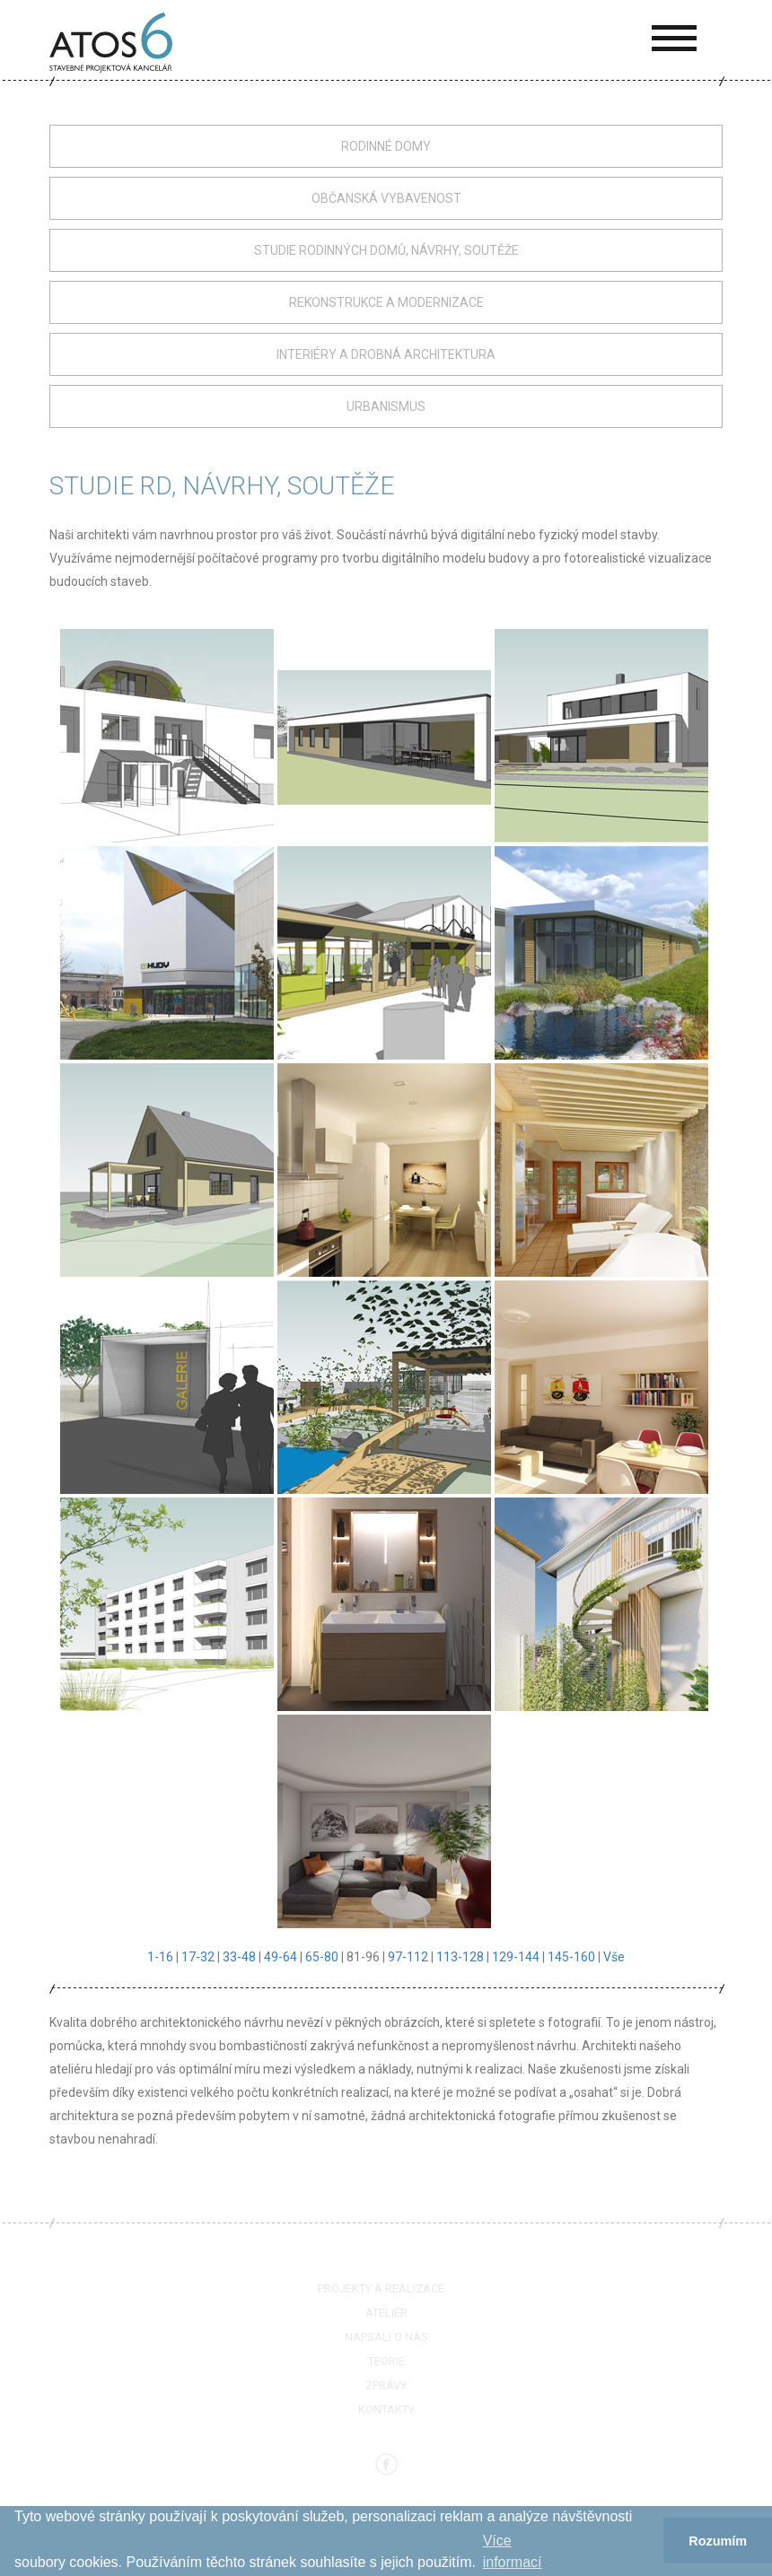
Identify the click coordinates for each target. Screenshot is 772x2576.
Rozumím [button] (718, 2541)
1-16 (160, 1957)
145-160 (571, 1957)
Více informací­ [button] (512, 2551)
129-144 (516, 1957)
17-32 (198, 1957)
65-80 (321, 1957)
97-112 (408, 1957)
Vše (614, 1957)
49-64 (280, 1957)
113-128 (460, 1957)
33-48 (239, 1957)
